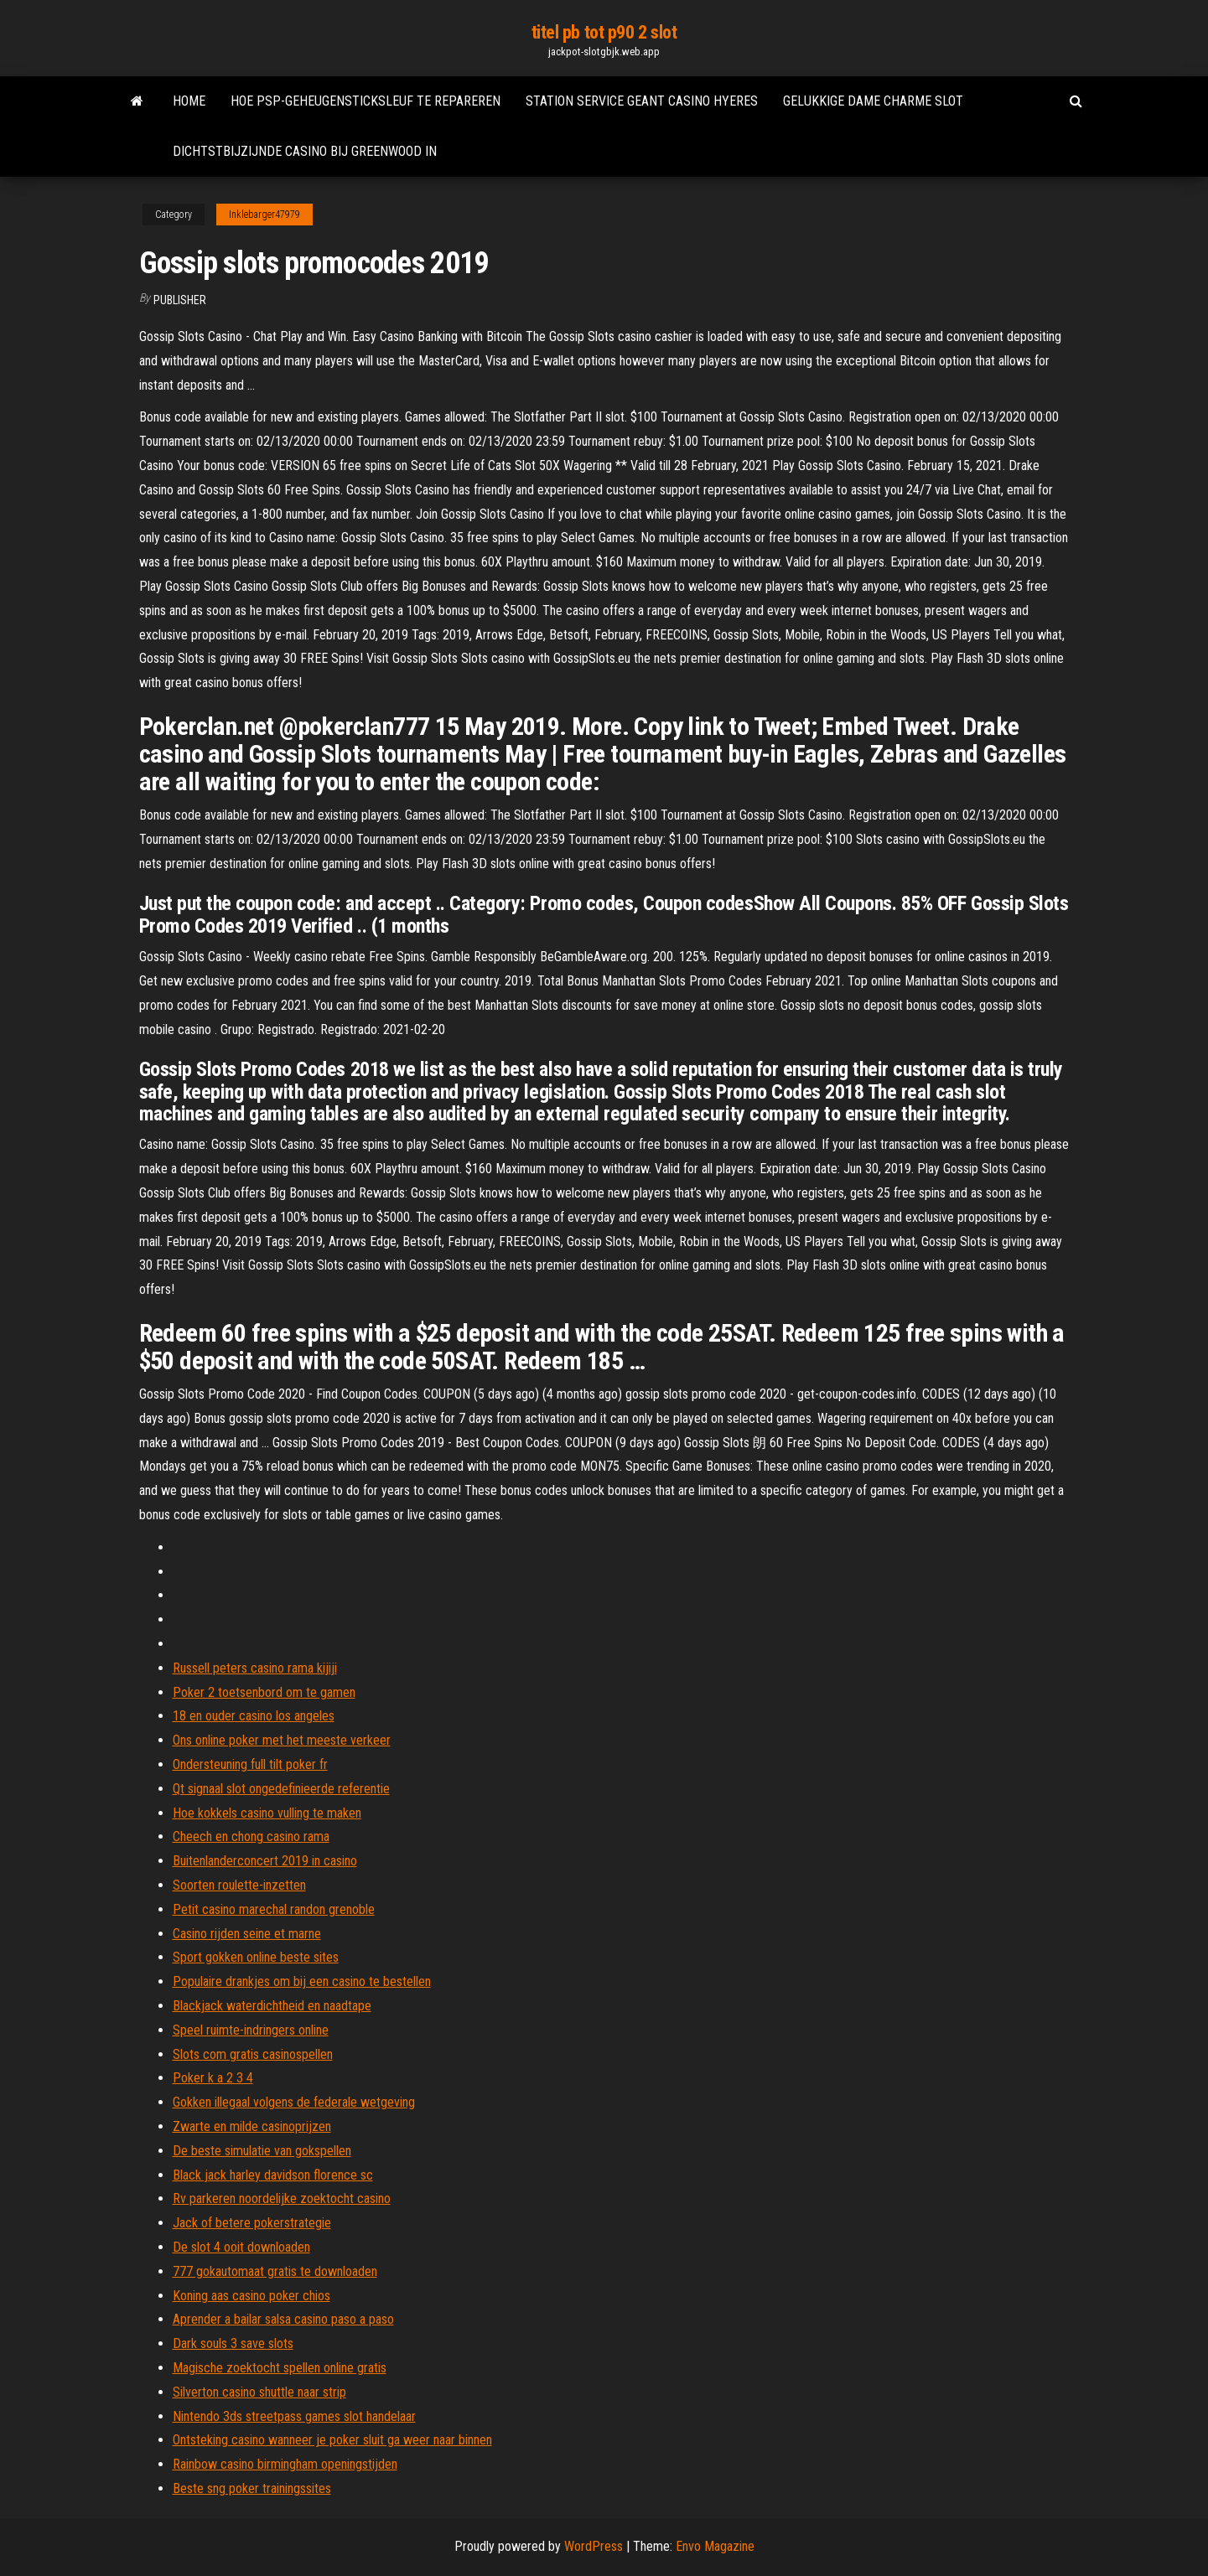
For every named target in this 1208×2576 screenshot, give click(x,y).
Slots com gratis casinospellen (253, 2054)
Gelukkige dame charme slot (873, 101)
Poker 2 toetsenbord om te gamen (264, 1692)
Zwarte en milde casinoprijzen (252, 2126)
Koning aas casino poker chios (251, 2296)
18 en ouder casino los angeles (253, 1716)
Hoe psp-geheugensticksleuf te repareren (365, 101)
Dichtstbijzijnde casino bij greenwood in (305, 151)
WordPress (593, 2546)
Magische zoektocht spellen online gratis (279, 2368)
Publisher (179, 300)
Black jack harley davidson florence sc (273, 2175)
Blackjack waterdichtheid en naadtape (272, 2006)
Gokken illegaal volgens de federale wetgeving (294, 2102)
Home (189, 101)
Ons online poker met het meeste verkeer (282, 1740)
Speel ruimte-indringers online (251, 2030)
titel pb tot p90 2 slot (604, 32)
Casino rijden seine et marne (247, 1934)
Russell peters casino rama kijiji (255, 1668)
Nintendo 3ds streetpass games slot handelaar (294, 2416)
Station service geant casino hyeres (642, 101)
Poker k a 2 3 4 (213, 2078)
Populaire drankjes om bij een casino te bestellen (302, 1981)
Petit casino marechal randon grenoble (274, 1909)
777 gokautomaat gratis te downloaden (275, 2271)
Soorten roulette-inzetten (239, 1885)
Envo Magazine (715, 2546)
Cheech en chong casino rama (251, 1836)
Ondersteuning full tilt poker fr (250, 1764)
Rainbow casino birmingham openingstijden (285, 2464)
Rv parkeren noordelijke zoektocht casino (282, 2198)
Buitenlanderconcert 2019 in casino (265, 1861)
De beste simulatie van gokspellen (262, 2151)
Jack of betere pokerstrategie (252, 2223)
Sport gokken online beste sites (256, 1957)
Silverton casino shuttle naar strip (259, 2392)
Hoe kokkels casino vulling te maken (267, 1813)
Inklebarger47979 (264, 214)
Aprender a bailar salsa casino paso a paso (283, 2319)
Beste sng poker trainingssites (252, 2488)
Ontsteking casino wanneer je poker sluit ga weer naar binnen (332, 2440)
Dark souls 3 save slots (233, 2343)
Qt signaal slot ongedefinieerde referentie (281, 1789)
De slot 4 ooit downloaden (241, 2247)
